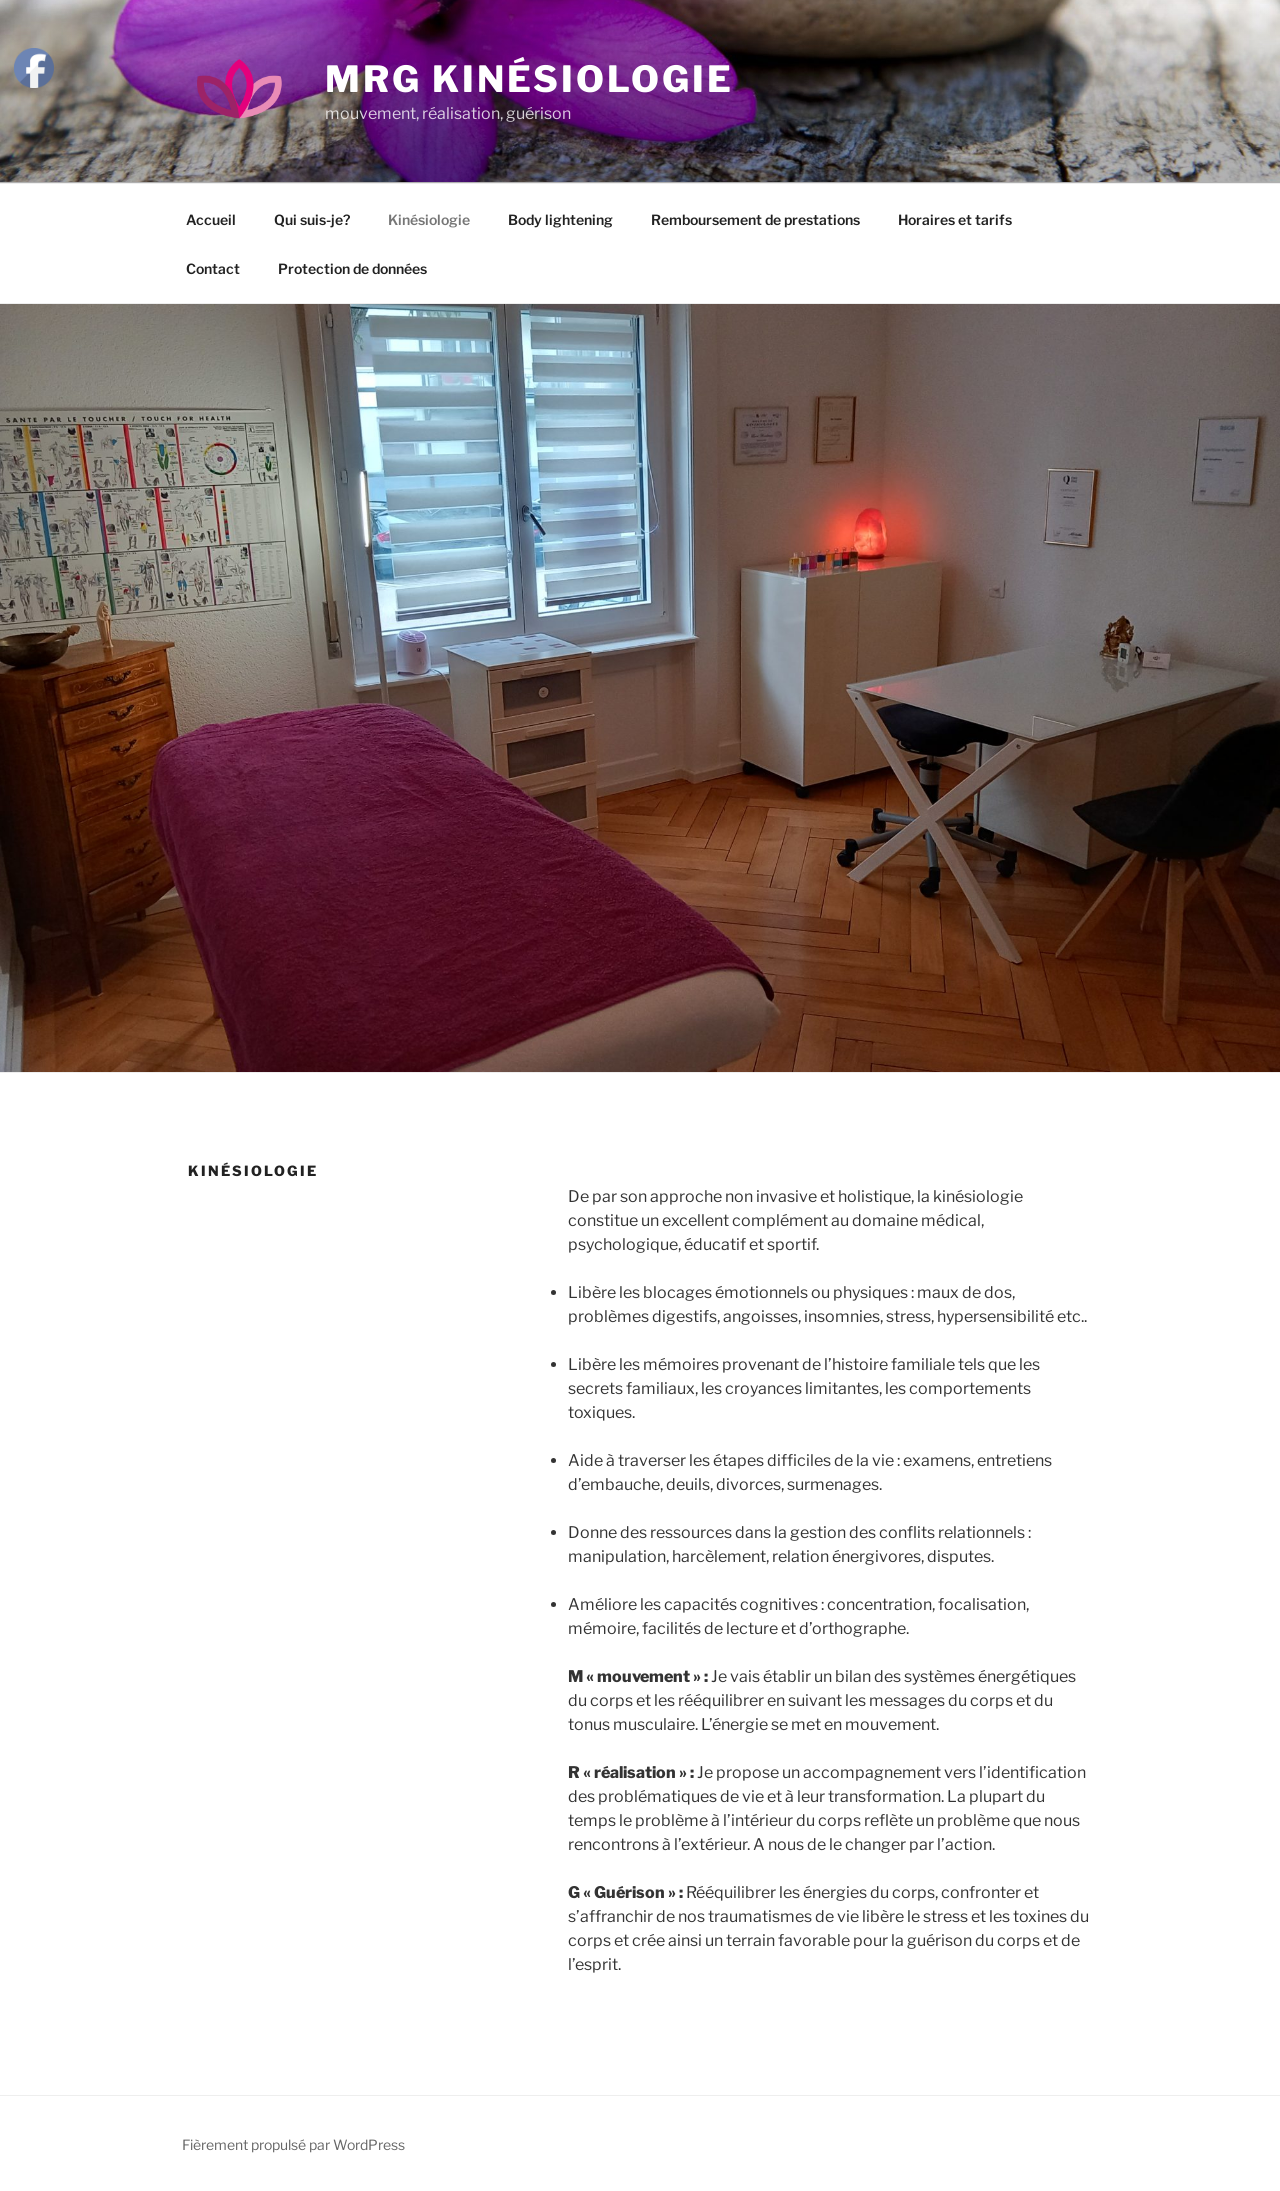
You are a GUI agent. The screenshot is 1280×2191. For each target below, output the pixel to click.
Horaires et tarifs (955, 219)
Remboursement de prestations (755, 219)
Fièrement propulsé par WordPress (293, 2144)
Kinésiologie (429, 219)
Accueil (211, 219)
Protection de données (352, 268)
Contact (213, 268)
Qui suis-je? (312, 219)
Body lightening (560, 219)
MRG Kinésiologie (529, 79)
